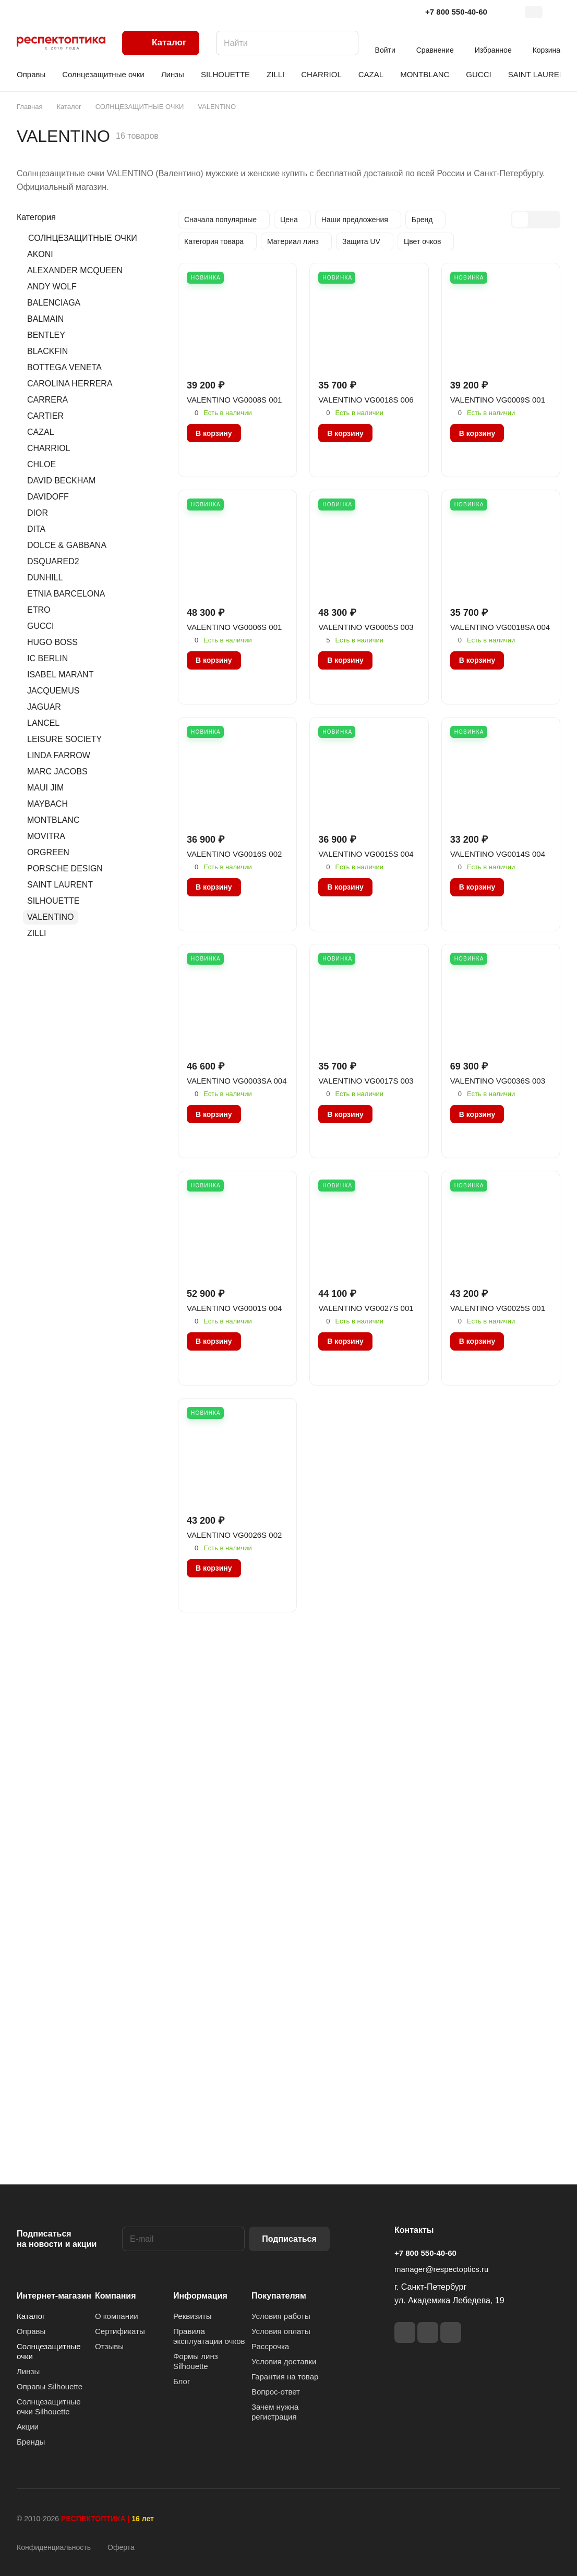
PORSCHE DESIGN (65, 868)
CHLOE (41, 464)
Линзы (28, 2371)
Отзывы (109, 2346)
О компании (116, 2316)
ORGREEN (48, 852)
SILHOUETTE (53, 900)
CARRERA (47, 399)
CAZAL (40, 432)
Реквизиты (192, 2316)
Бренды (31, 2441)
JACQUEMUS (53, 690)
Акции (28, 2426)
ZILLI (36, 933)
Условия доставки (283, 2361)
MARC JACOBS (57, 771)
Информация (200, 2295)
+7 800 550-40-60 (456, 11)
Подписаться (289, 2238)
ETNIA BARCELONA (66, 593)
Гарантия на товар (284, 2376)
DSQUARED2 (53, 561)
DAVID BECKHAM (61, 480)
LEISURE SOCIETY (64, 739)
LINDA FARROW (58, 755)
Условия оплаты (280, 2331)
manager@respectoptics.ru (441, 2269)
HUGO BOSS (52, 642)
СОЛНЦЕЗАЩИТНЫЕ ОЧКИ (82, 238)
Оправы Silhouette (49, 2386)
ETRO (38, 609)
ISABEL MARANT (60, 674)
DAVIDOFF (48, 496)
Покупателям (278, 2295)
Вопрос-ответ (275, 2391)
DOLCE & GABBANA (66, 545)
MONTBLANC (53, 820)
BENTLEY (46, 335)
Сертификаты (120, 2331)
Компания (115, 2295)
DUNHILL (45, 577)
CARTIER (45, 415)
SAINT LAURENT (60, 884)
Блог (181, 2381)
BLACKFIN (47, 351)
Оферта (121, 2547)
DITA (36, 529)
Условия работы (280, 2316)
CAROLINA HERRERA (70, 383)
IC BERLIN (47, 658)
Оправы (31, 2331)
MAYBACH (47, 803)
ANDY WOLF (52, 286)
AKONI (40, 254)
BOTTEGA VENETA (64, 367)
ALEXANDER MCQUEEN (75, 270)
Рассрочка (270, 2346)
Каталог (31, 2316)
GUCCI (40, 626)
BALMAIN (45, 318)
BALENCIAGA (53, 302)
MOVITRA (46, 836)
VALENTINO (50, 917)
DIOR (37, 512)
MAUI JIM (45, 787)
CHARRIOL (48, 448)
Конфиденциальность (54, 2547)
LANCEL (43, 723)
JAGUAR (44, 706)
